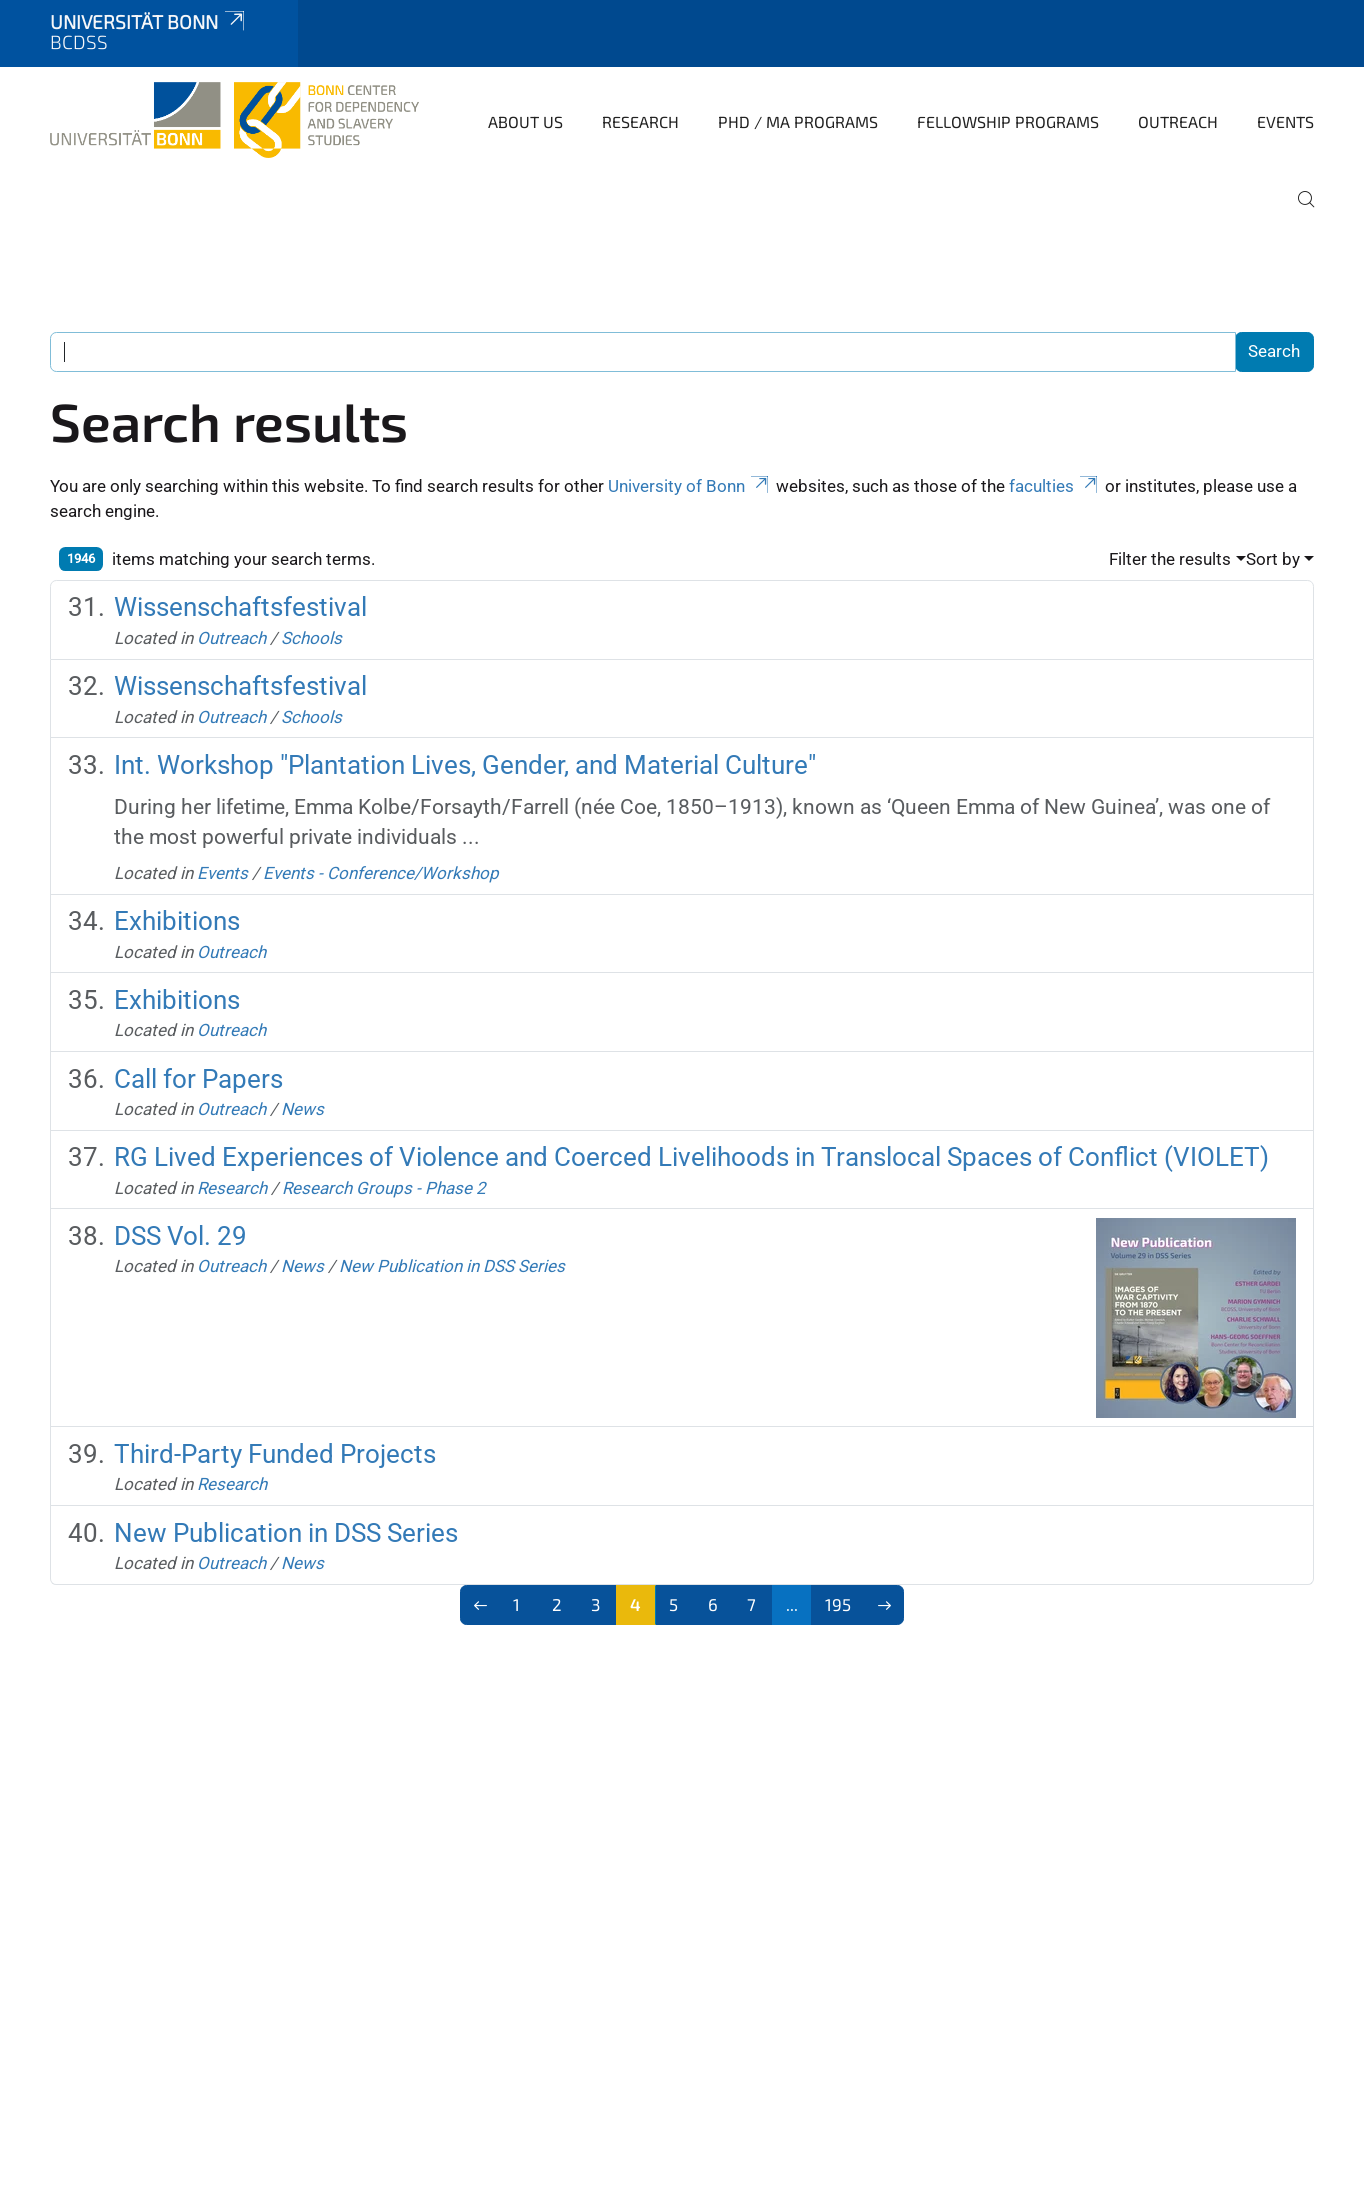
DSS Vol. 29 (180, 1236)
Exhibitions (177, 921)
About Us (525, 121)
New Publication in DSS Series (452, 1266)
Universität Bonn (149, 21)
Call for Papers (198, 1079)
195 (838, 1604)
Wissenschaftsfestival (240, 607)
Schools (311, 638)
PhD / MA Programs (798, 121)
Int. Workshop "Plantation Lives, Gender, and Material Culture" (465, 765)
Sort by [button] (1273, 559)
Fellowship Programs (1008, 121)
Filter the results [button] (1170, 559)
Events (1285, 121)
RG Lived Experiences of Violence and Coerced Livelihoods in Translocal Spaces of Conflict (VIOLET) (691, 1157)
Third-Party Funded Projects (275, 1454)
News (302, 1109)
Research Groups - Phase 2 (384, 1188)
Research (640, 121)
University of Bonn (690, 486)
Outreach (1178, 121)
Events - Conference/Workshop (381, 873)
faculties (1055, 486)
